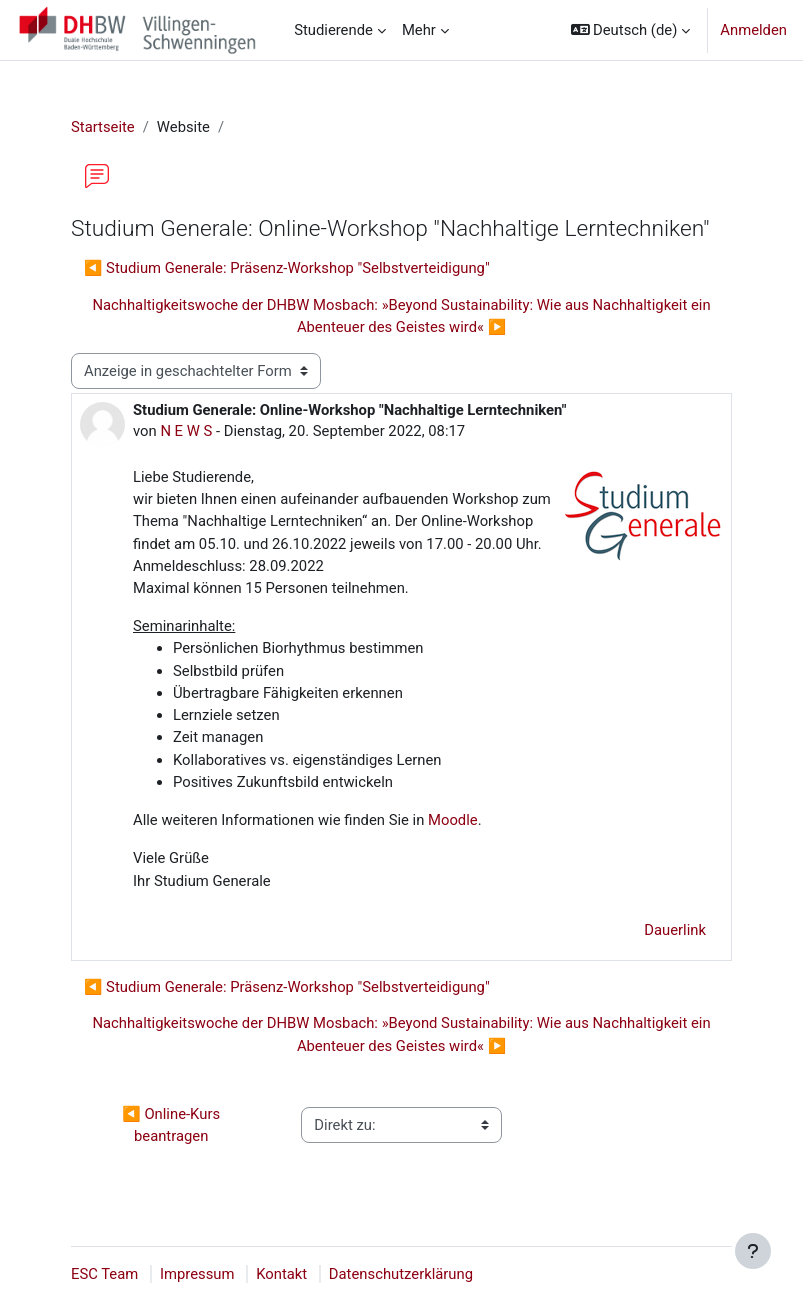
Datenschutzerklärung (401, 1274)
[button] (631, 30)
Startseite (103, 127)
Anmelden (753, 30)
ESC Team (104, 1274)
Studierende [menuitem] (333, 30)
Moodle (450, 820)
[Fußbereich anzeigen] (753, 1251)
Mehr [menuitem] (419, 30)
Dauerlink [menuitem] (675, 930)
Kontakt (281, 1274)
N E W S (186, 431)
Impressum (197, 1274)
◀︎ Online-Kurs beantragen (172, 1125)
